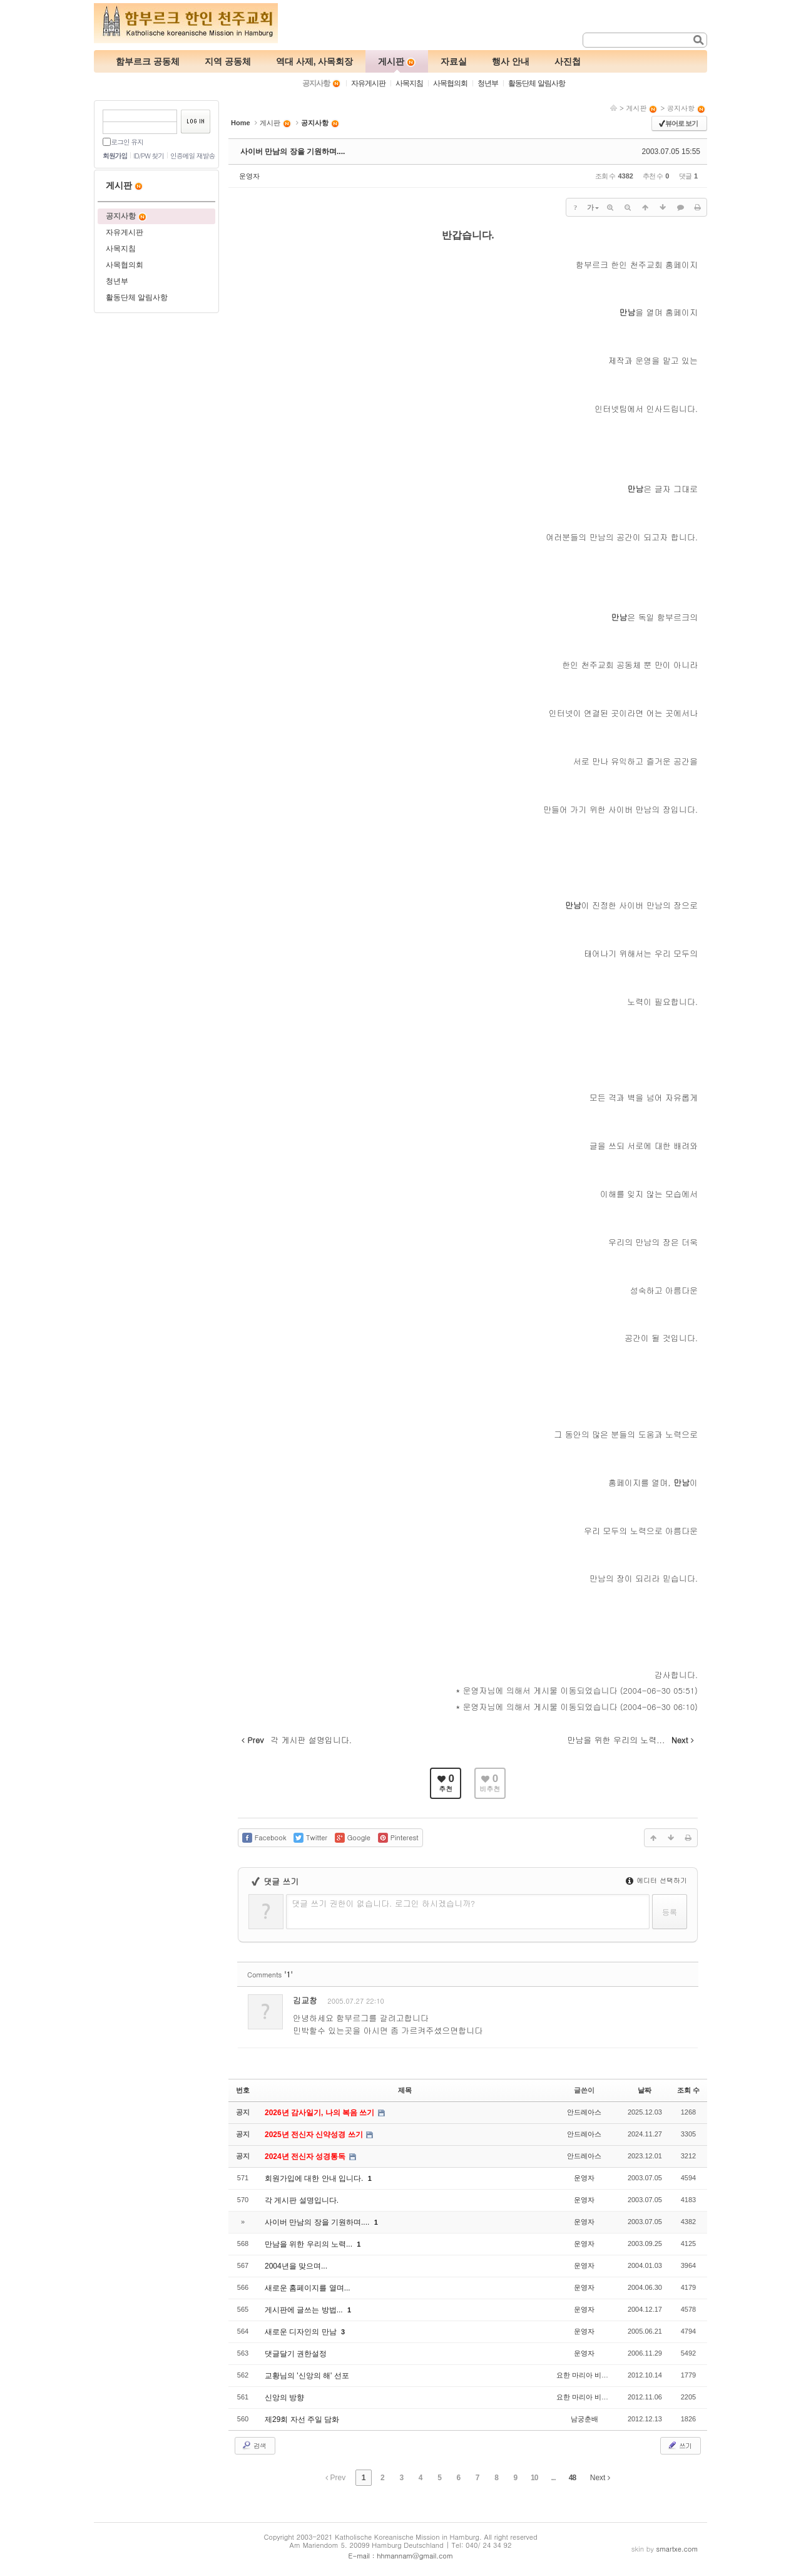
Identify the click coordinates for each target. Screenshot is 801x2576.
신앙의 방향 (284, 2397)
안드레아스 (584, 2112)
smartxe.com (677, 2548)
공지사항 (686, 108)
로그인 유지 (127, 142)
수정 (620, 2003)
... (553, 2477)
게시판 (642, 108)
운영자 (249, 176)
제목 (405, 2090)
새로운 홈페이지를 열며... (307, 2288)
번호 (243, 2090)
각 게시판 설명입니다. (302, 2200)
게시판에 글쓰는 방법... (305, 2310)
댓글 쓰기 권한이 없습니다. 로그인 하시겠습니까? (383, 1903)
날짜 (644, 2090)
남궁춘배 (584, 2419)
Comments (270, 1974)
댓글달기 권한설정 (296, 2353)
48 (572, 2477)
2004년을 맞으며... (296, 2266)
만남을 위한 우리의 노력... (309, 2244)
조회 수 (688, 2090)
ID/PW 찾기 (148, 156)
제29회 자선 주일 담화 (302, 2419)
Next (600, 2477)
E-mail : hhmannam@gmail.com (401, 2555)
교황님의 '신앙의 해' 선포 (307, 2375)
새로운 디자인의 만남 (302, 2331)
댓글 (678, 2003)
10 (534, 2477)
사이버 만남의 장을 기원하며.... (292, 151)
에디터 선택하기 (656, 1880)
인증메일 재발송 (192, 156)
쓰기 (679, 2445)
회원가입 (115, 156)
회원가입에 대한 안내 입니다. (315, 2178)
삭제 (649, 2003)
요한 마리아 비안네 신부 (593, 2375)
